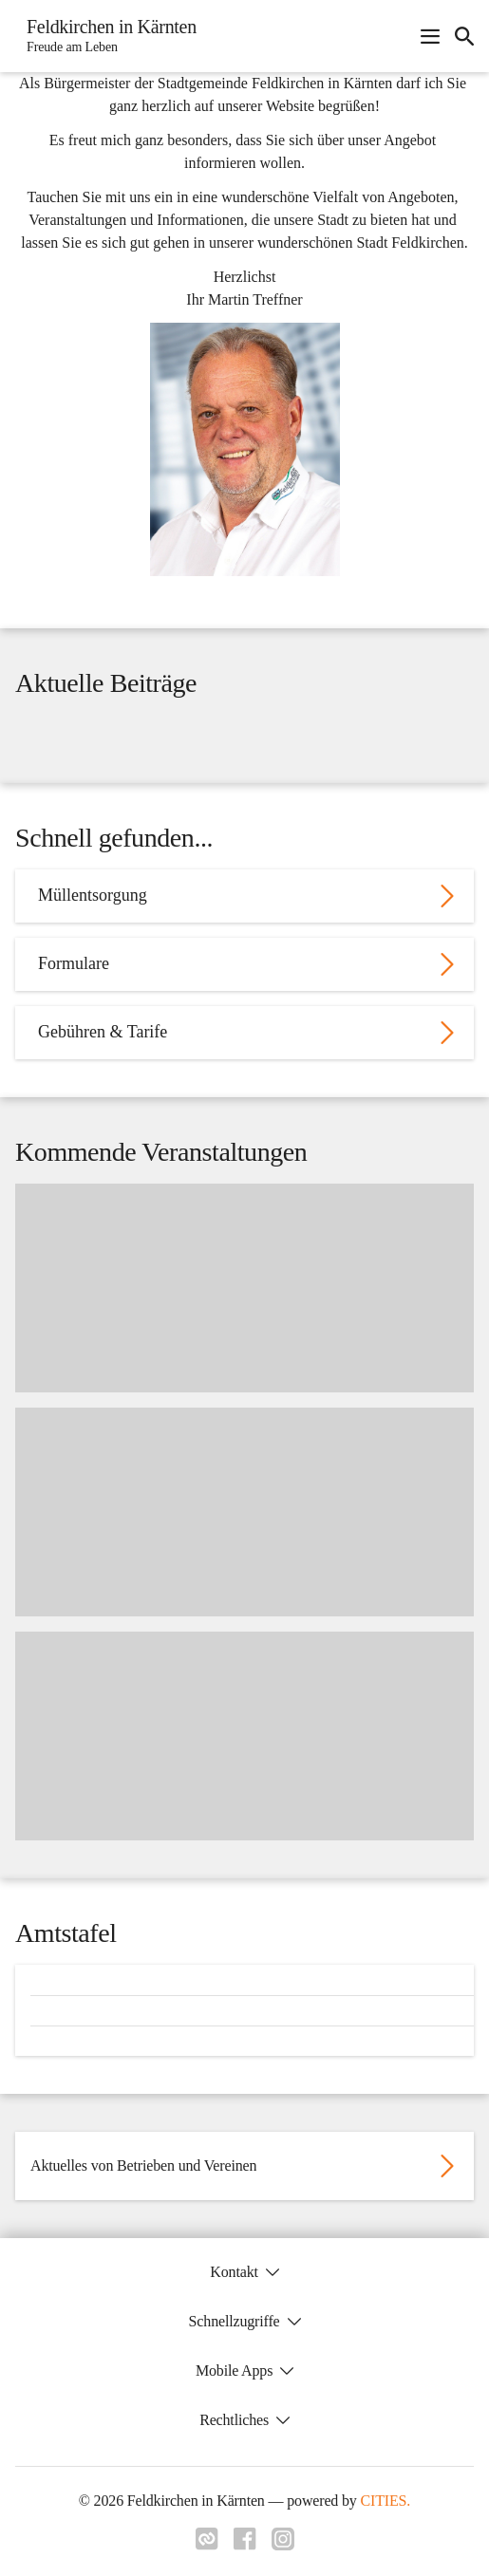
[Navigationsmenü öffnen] (430, 36)
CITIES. (386, 2500)
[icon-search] (464, 36)
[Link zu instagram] (283, 2544)
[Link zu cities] (207, 2544)
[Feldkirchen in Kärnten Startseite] (106, 36)
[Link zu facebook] (245, 2544)
